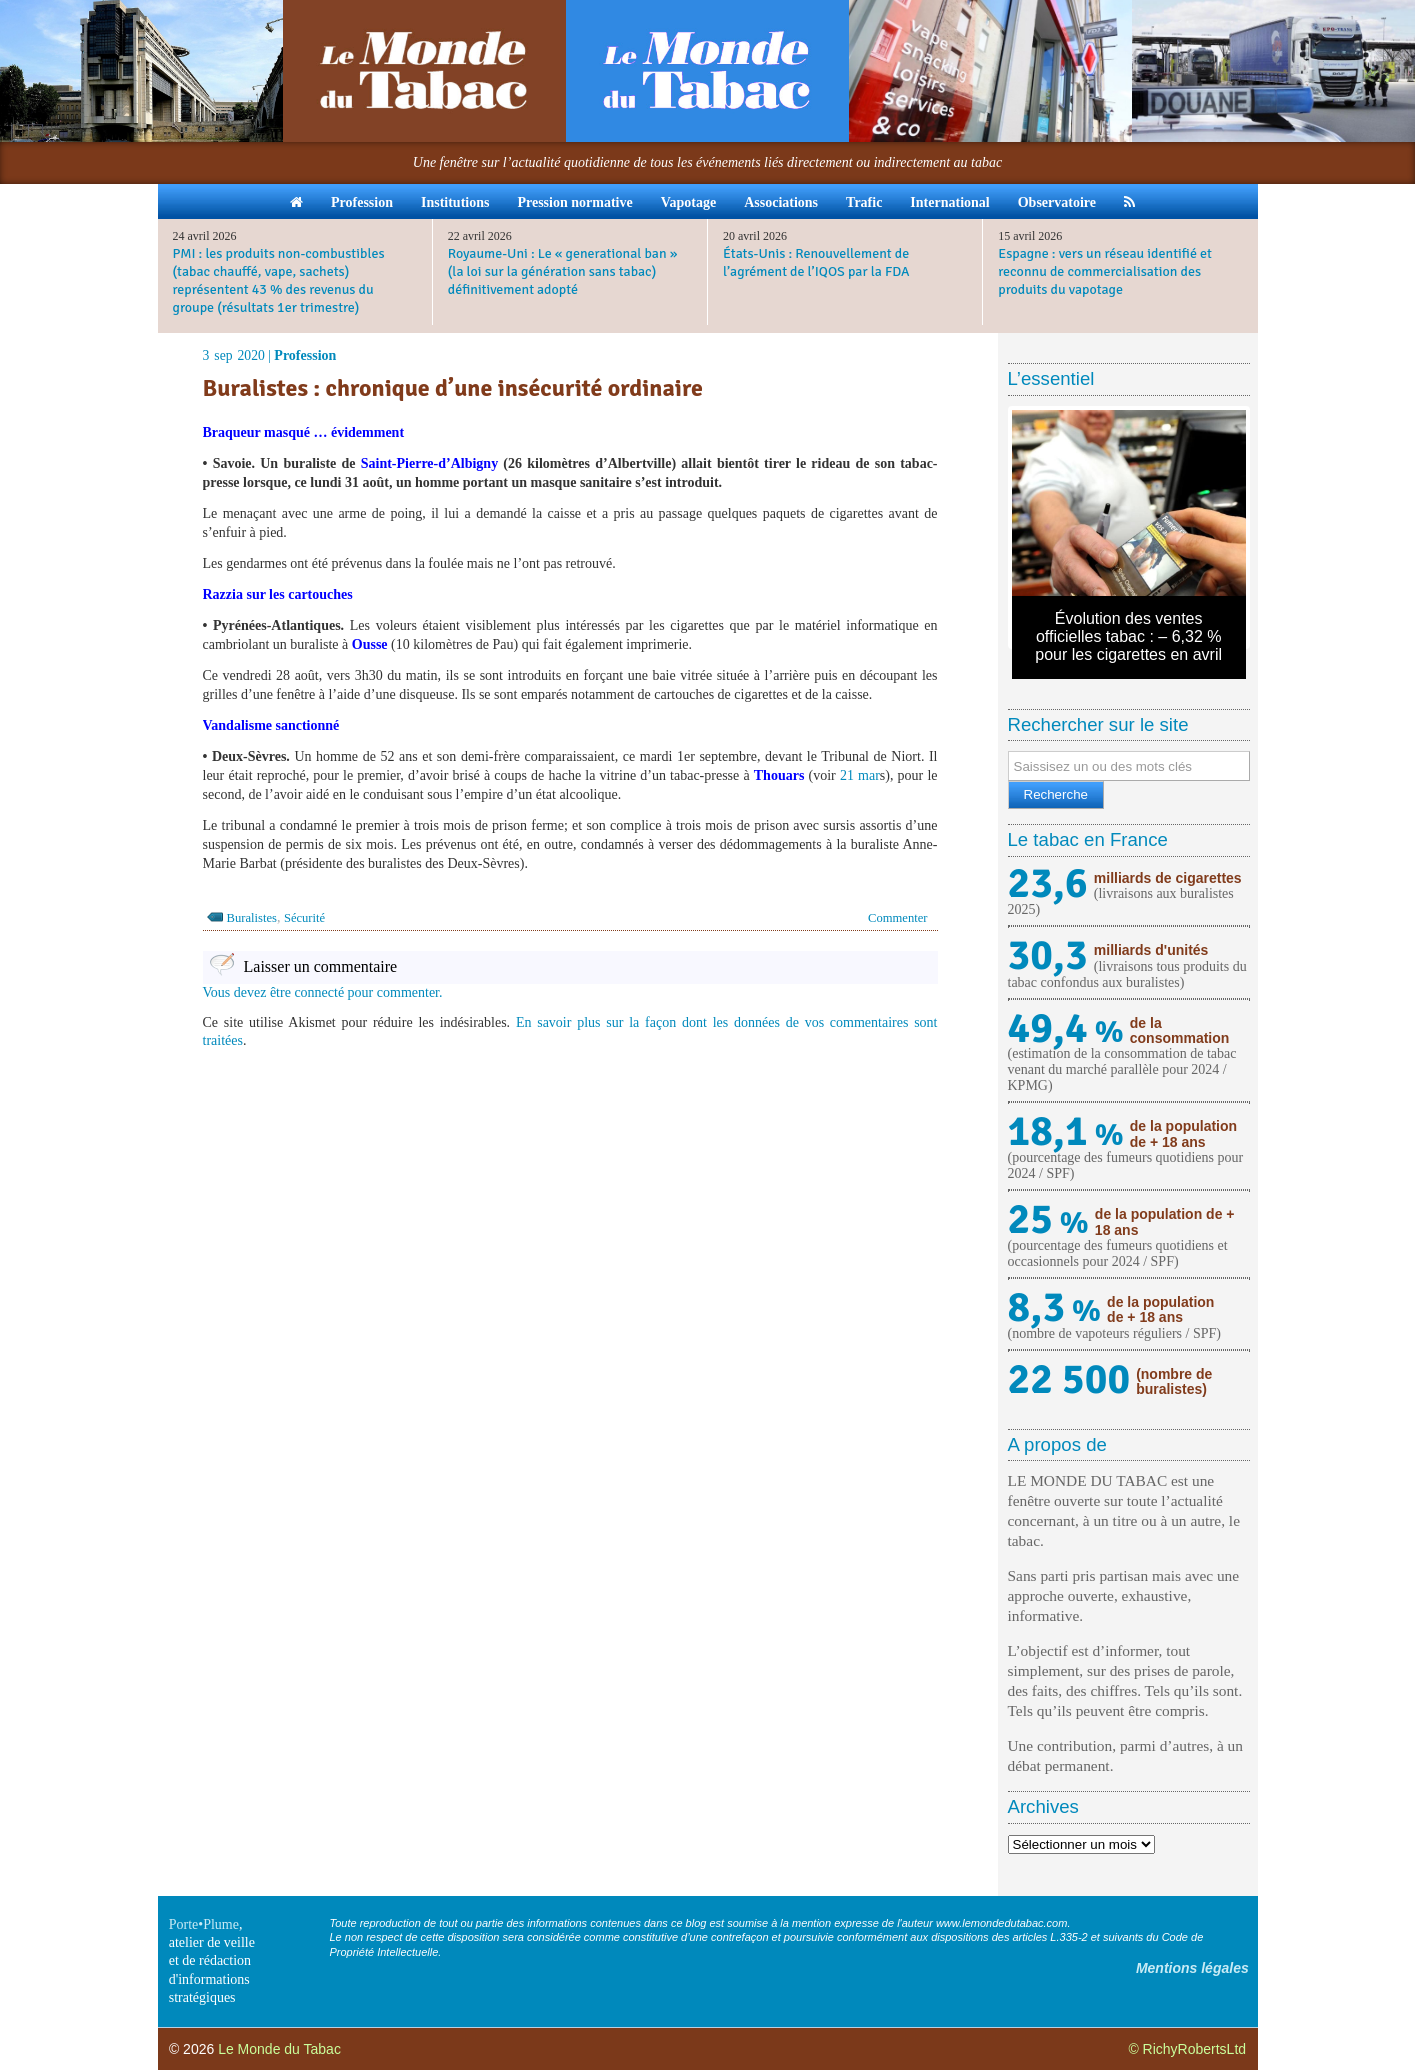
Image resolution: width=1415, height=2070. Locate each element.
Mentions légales (1192, 1968)
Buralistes (252, 918)
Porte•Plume (204, 1924)
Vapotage (689, 202)
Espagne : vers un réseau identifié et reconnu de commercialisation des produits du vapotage (1105, 271)
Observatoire (1057, 202)
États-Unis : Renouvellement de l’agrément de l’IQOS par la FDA (816, 262)
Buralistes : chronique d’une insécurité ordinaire (453, 388)
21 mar (860, 775)
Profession (362, 202)
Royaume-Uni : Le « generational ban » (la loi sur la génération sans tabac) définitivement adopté (563, 271)
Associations (781, 202)
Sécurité (304, 918)
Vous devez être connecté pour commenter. (323, 992)
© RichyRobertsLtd (1187, 2049)
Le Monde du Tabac (279, 2049)
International (949, 202)
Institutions (455, 202)
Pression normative (574, 202)
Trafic (864, 202)
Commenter (897, 918)
